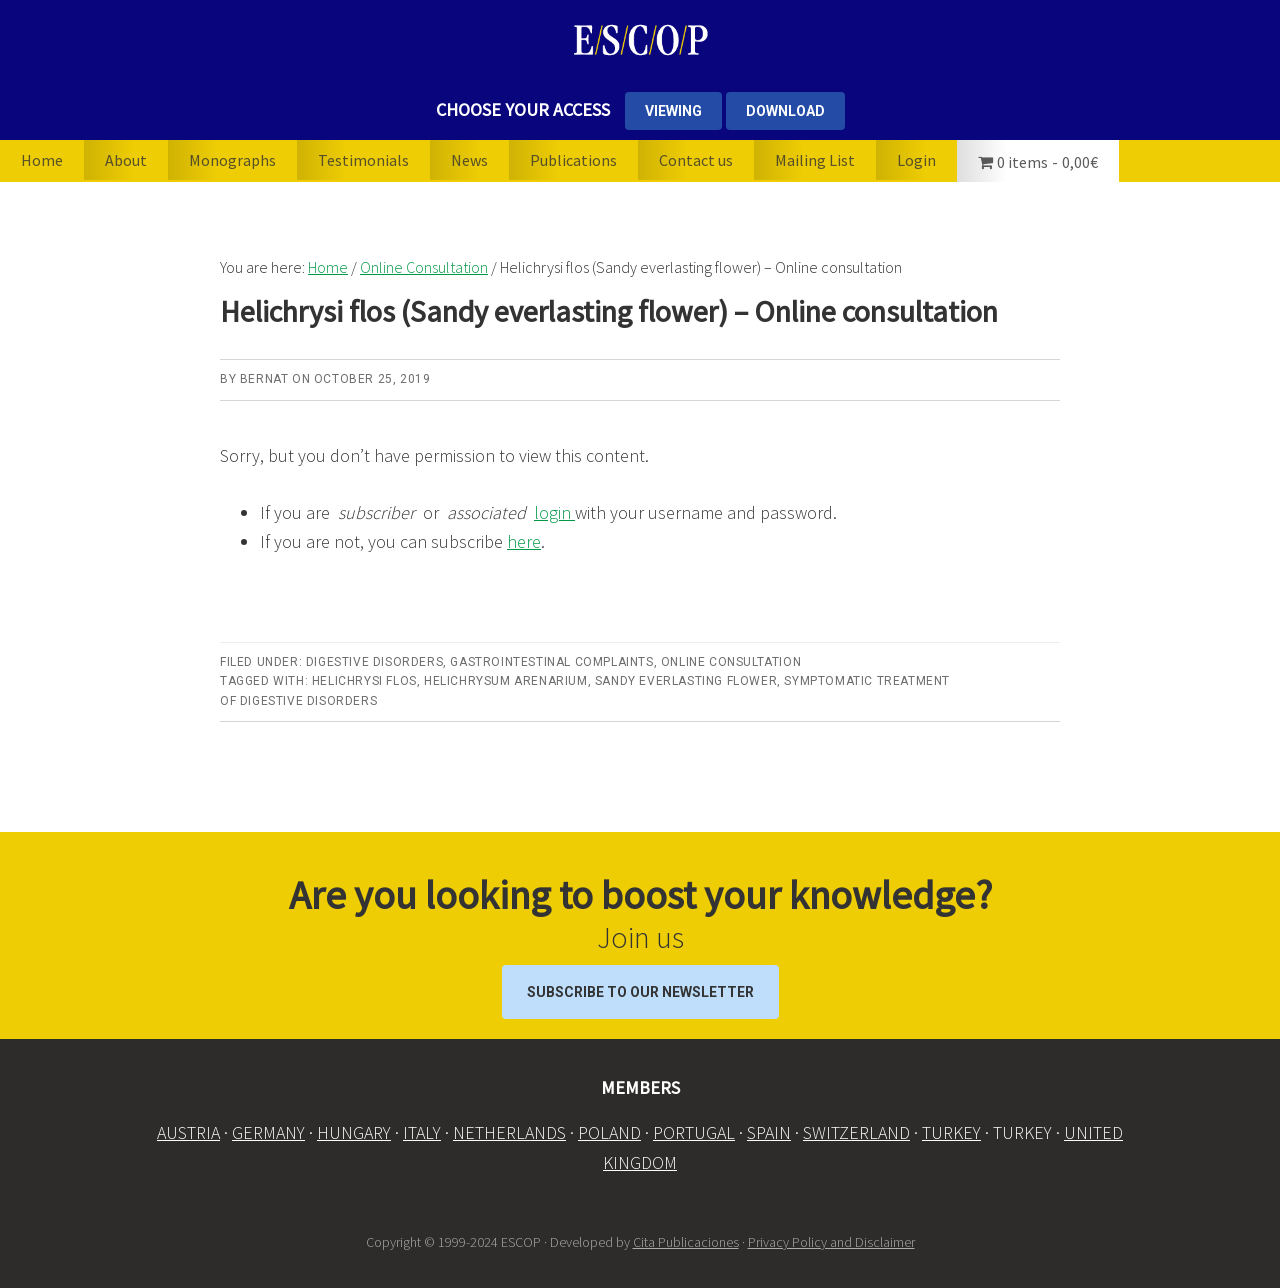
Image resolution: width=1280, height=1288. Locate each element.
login (554, 512)
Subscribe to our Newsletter (640, 992)
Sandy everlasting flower (686, 681)
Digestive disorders (374, 662)
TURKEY (951, 1132)
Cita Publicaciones (686, 1242)
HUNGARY (354, 1132)
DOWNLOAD (785, 111)
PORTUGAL (694, 1132)
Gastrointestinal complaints (551, 662)
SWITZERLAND (856, 1132)
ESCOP (640, 40)
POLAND (609, 1132)
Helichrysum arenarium (506, 681)
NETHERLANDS (509, 1132)
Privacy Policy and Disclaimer (831, 1242)
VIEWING (673, 111)
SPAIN (769, 1132)
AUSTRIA (188, 1132)
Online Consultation (731, 662)
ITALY (422, 1132)
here (524, 541)
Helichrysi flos (364, 681)
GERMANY (268, 1132)
